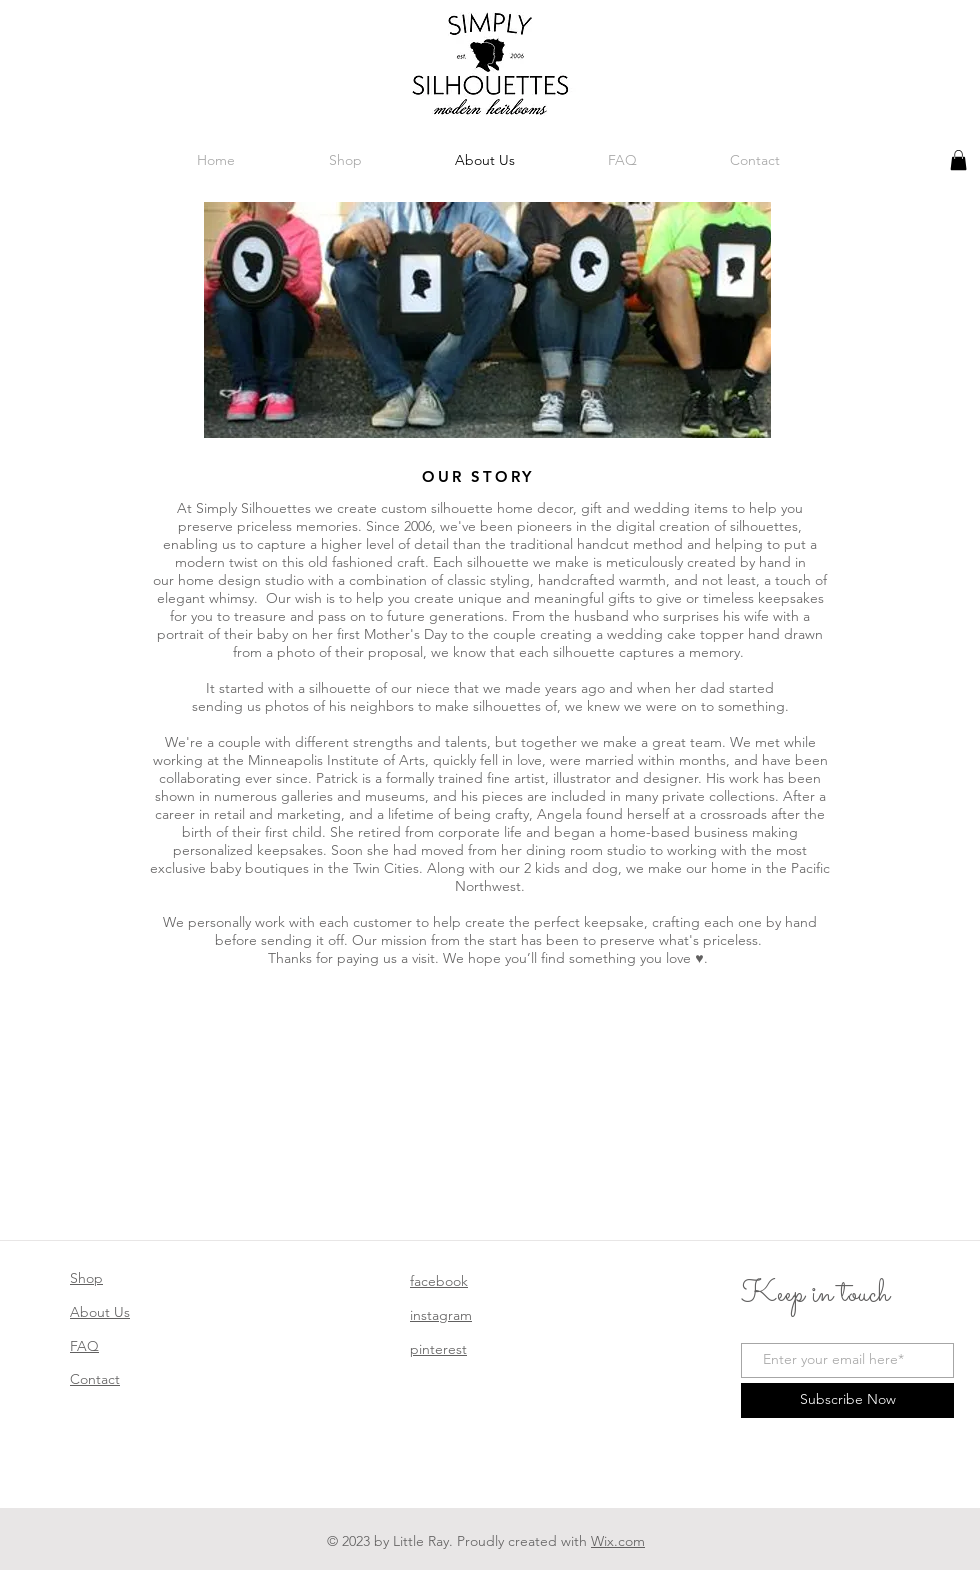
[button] (958, 160)
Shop (86, 1278)
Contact (95, 1379)
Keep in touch (815, 1294)
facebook (439, 1281)
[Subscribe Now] (847, 1400)
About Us (100, 1312)
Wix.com (618, 1541)
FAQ (84, 1346)
